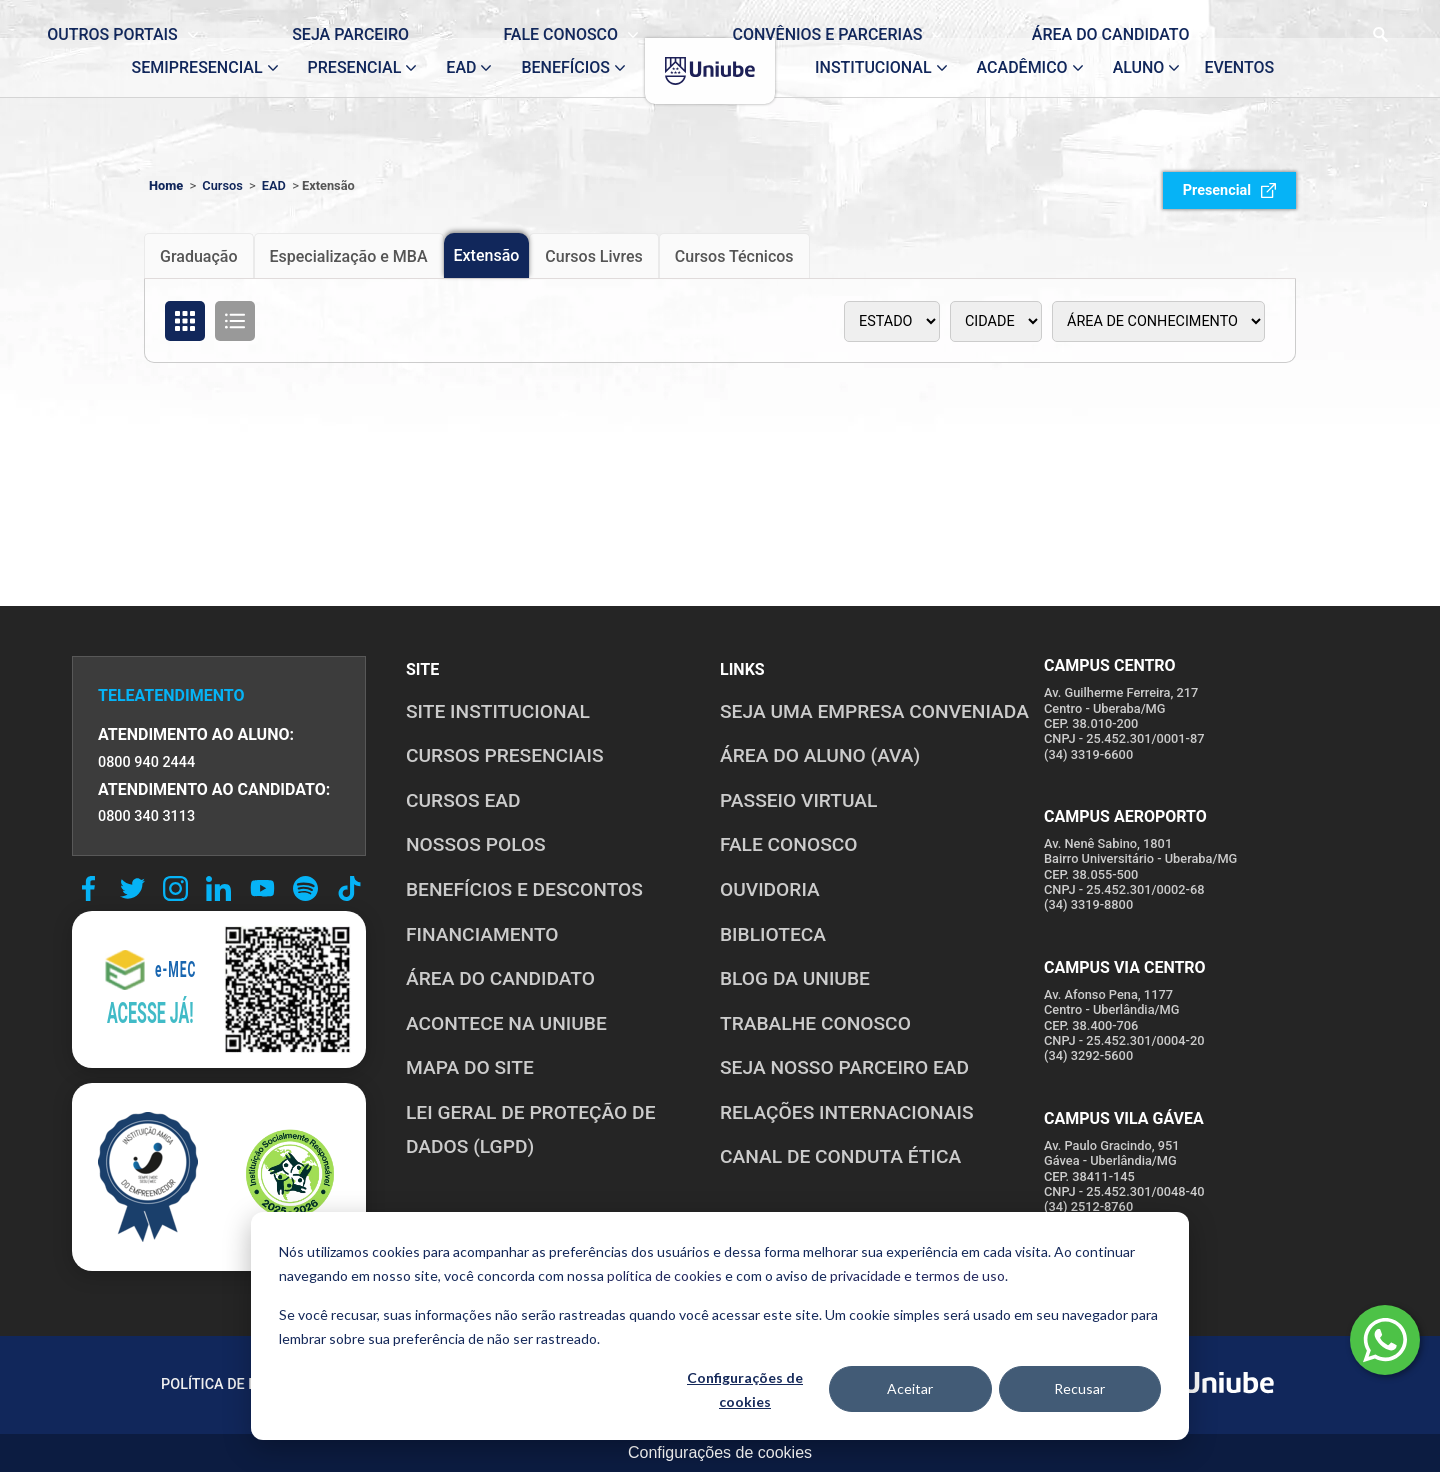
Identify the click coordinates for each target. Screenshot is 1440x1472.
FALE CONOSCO (789, 844)
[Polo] (996, 321)
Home (166, 185)
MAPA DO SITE (470, 1067)
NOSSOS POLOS (476, 844)
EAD (274, 185)
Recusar (1079, 1388)
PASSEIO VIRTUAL (798, 800)
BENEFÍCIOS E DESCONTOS (524, 889)
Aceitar (910, 1388)
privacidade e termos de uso (917, 1275)
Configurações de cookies (745, 1390)
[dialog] (720, 1326)
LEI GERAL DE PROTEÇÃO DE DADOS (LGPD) (530, 1130)
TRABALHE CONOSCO (815, 1023)
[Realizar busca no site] (1305, 19)
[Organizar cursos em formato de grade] (185, 321)
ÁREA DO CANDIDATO (500, 978)
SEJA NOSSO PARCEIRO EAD (844, 1067)
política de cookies (664, 1275)
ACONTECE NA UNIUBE (506, 1023)
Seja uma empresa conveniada (874, 711)
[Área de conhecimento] (1158, 321)
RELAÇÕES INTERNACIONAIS (847, 1112)
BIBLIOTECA (773, 934)
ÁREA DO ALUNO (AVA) (820, 755)
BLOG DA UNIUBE (795, 978)
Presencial (1229, 190)
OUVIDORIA (770, 889)
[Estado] (892, 321)
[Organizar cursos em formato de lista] (235, 321)
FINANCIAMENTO (482, 934)
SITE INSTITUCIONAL (498, 711)
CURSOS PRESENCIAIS (505, 755)
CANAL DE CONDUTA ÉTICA (840, 1156)
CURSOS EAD (463, 800)
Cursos (222, 185)
